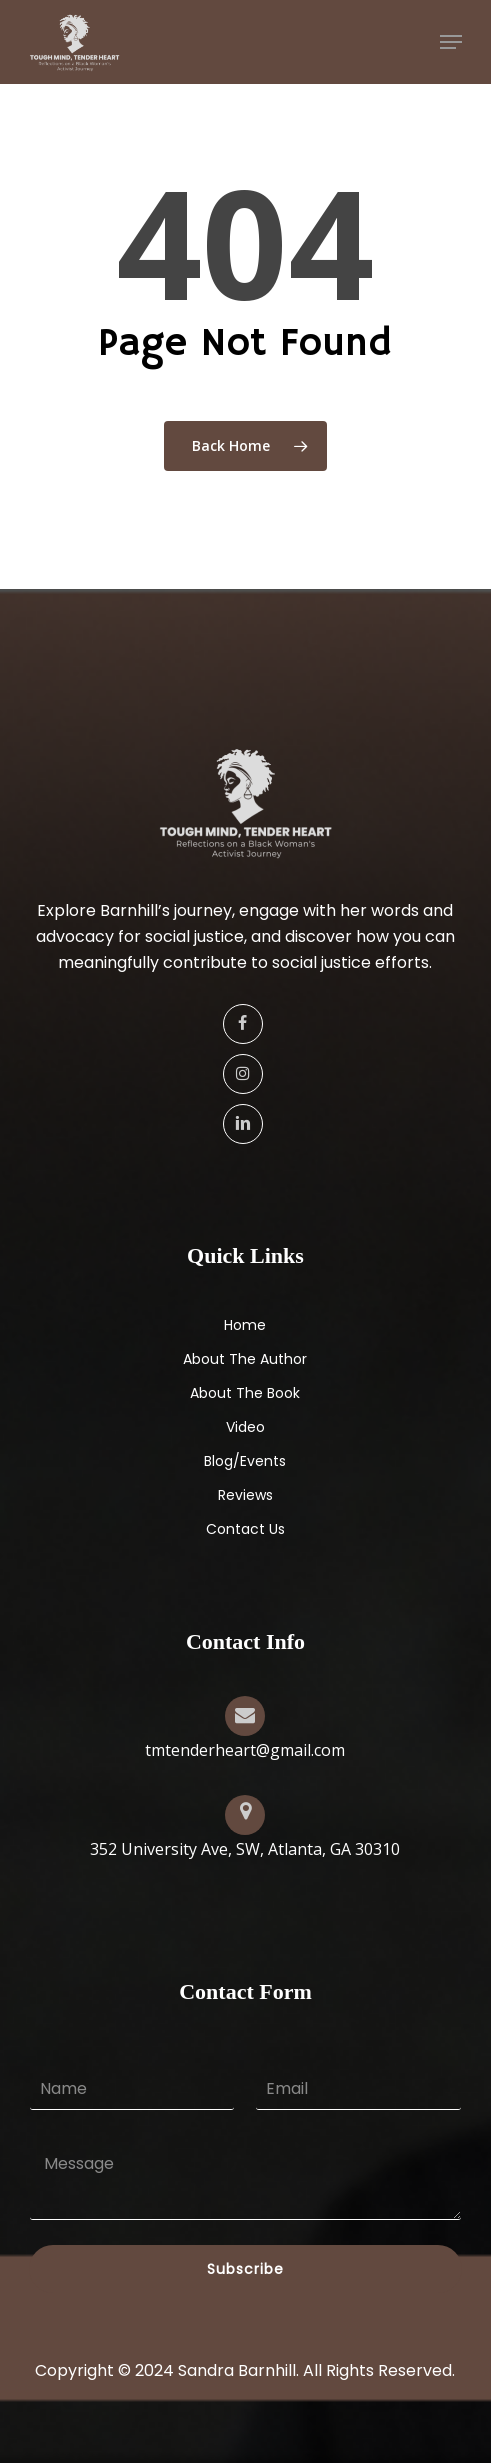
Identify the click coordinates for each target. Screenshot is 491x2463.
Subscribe (245, 2269)
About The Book (245, 1393)
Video (245, 1427)
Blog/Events (245, 1461)
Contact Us (245, 1529)
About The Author (245, 1359)
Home (245, 1325)
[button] (451, 42)
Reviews (245, 1495)
